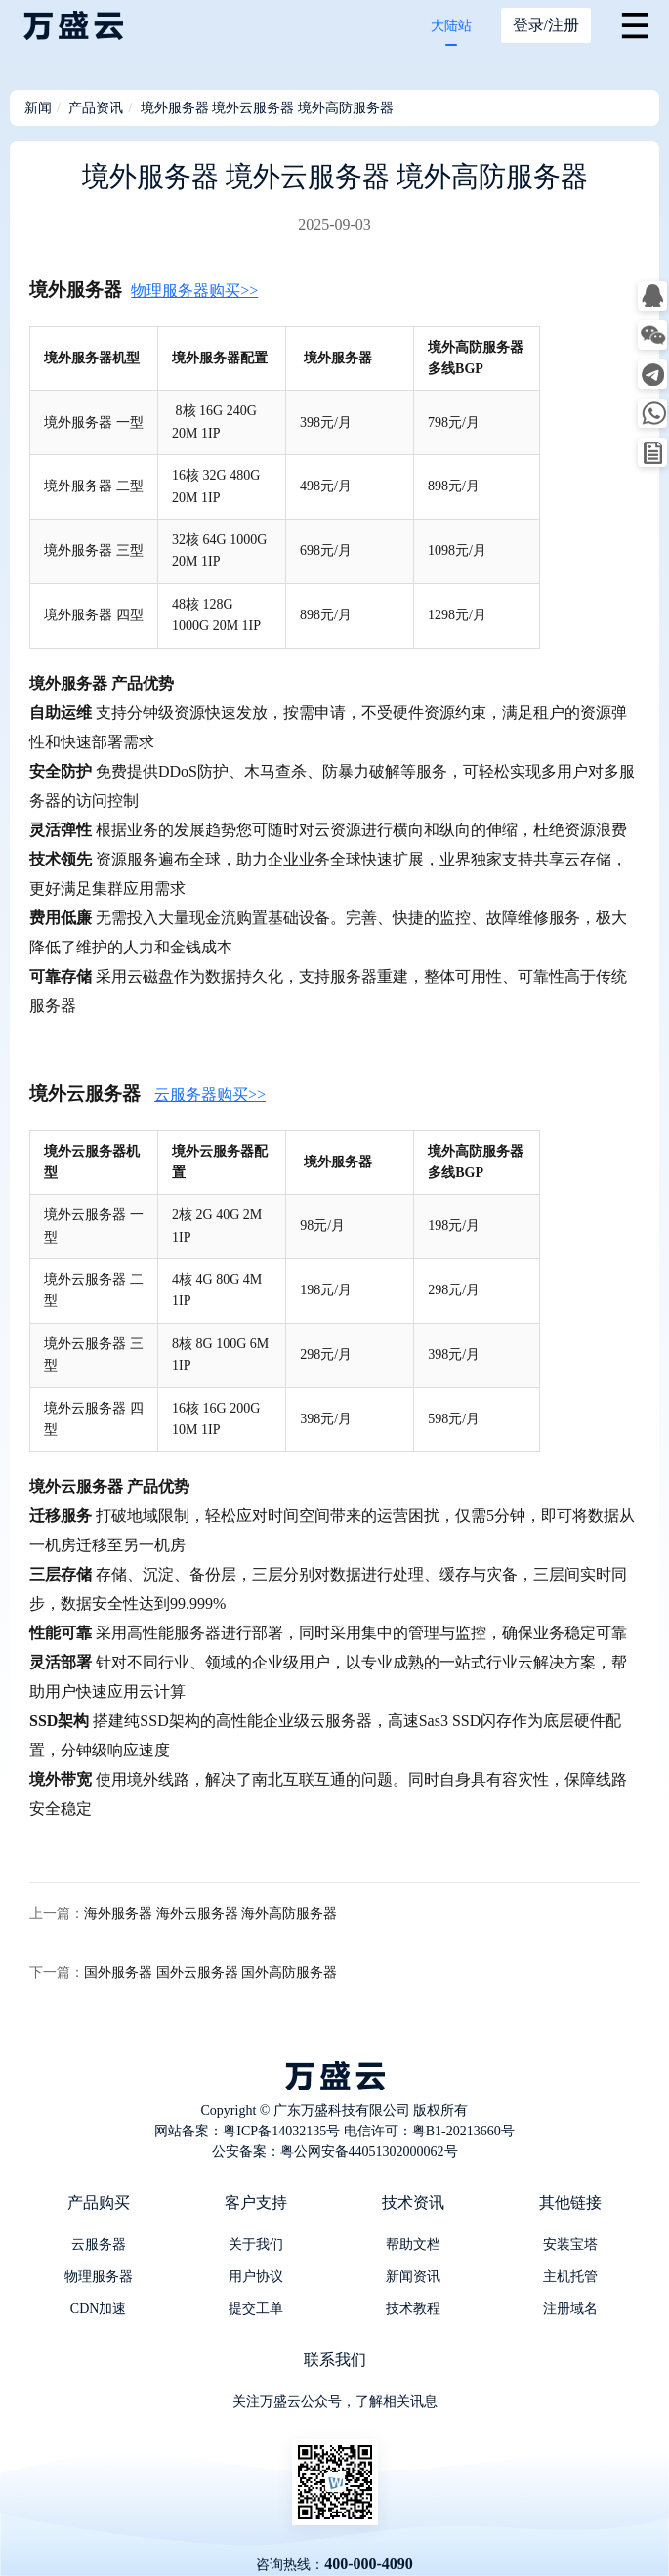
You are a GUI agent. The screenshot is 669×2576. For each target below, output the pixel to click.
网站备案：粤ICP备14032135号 (247, 2131)
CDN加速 (98, 2309)
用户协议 (256, 2276)
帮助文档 (413, 2244)
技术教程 (413, 2309)
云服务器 (98, 2244)
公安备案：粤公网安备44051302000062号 (335, 2151)
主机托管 (570, 2276)
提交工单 (256, 2309)
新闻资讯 (413, 2276)
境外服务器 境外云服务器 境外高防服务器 (267, 108)
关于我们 (256, 2244)
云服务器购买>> (210, 1094)
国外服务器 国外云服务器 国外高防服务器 (210, 1972)
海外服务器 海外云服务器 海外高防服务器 (210, 1913)
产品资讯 (95, 108)
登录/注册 (546, 25)
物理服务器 (98, 2276)
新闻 (38, 108)
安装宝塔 (570, 2244)
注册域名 (570, 2309)
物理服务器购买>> (194, 290)
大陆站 (451, 26)
